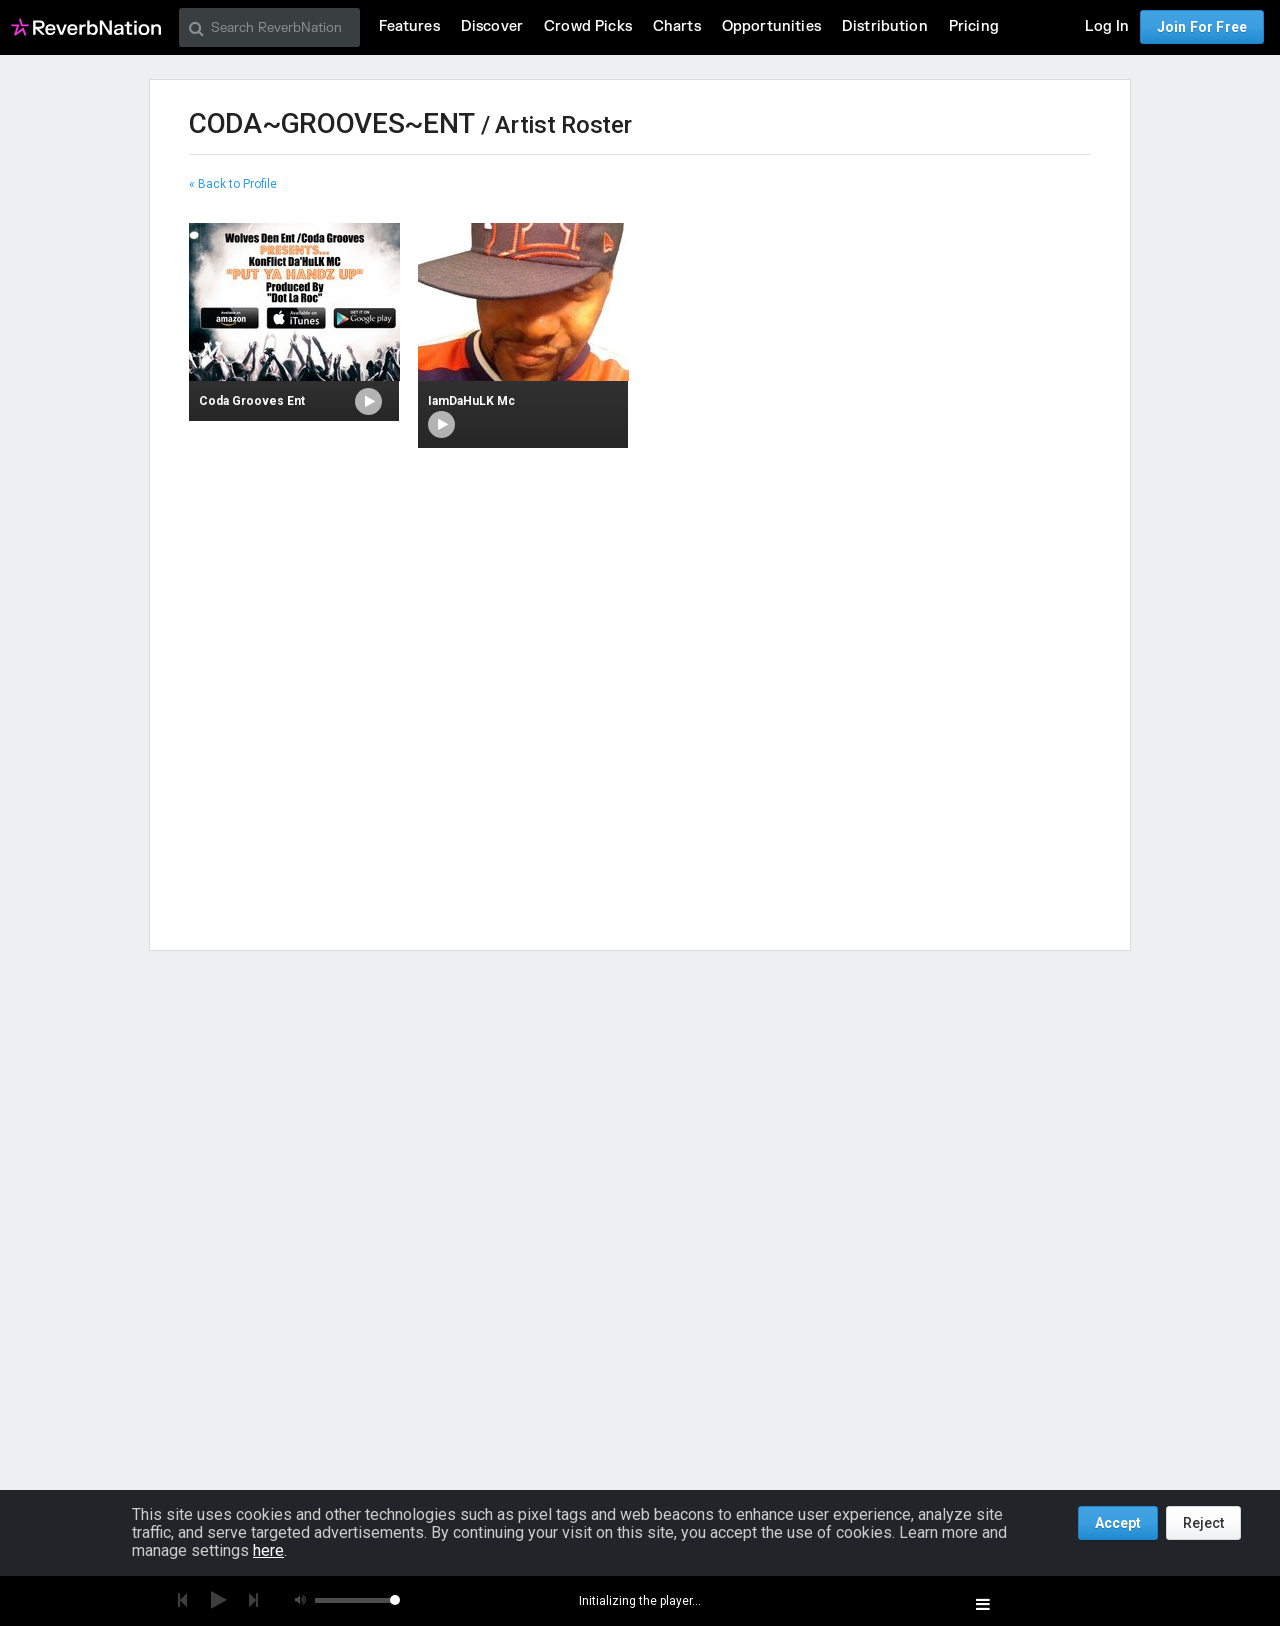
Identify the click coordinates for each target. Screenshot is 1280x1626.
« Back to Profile (233, 184)
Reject (1203, 1523)
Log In (1107, 26)
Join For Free (1202, 27)
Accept (1118, 1523)
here (268, 1550)
